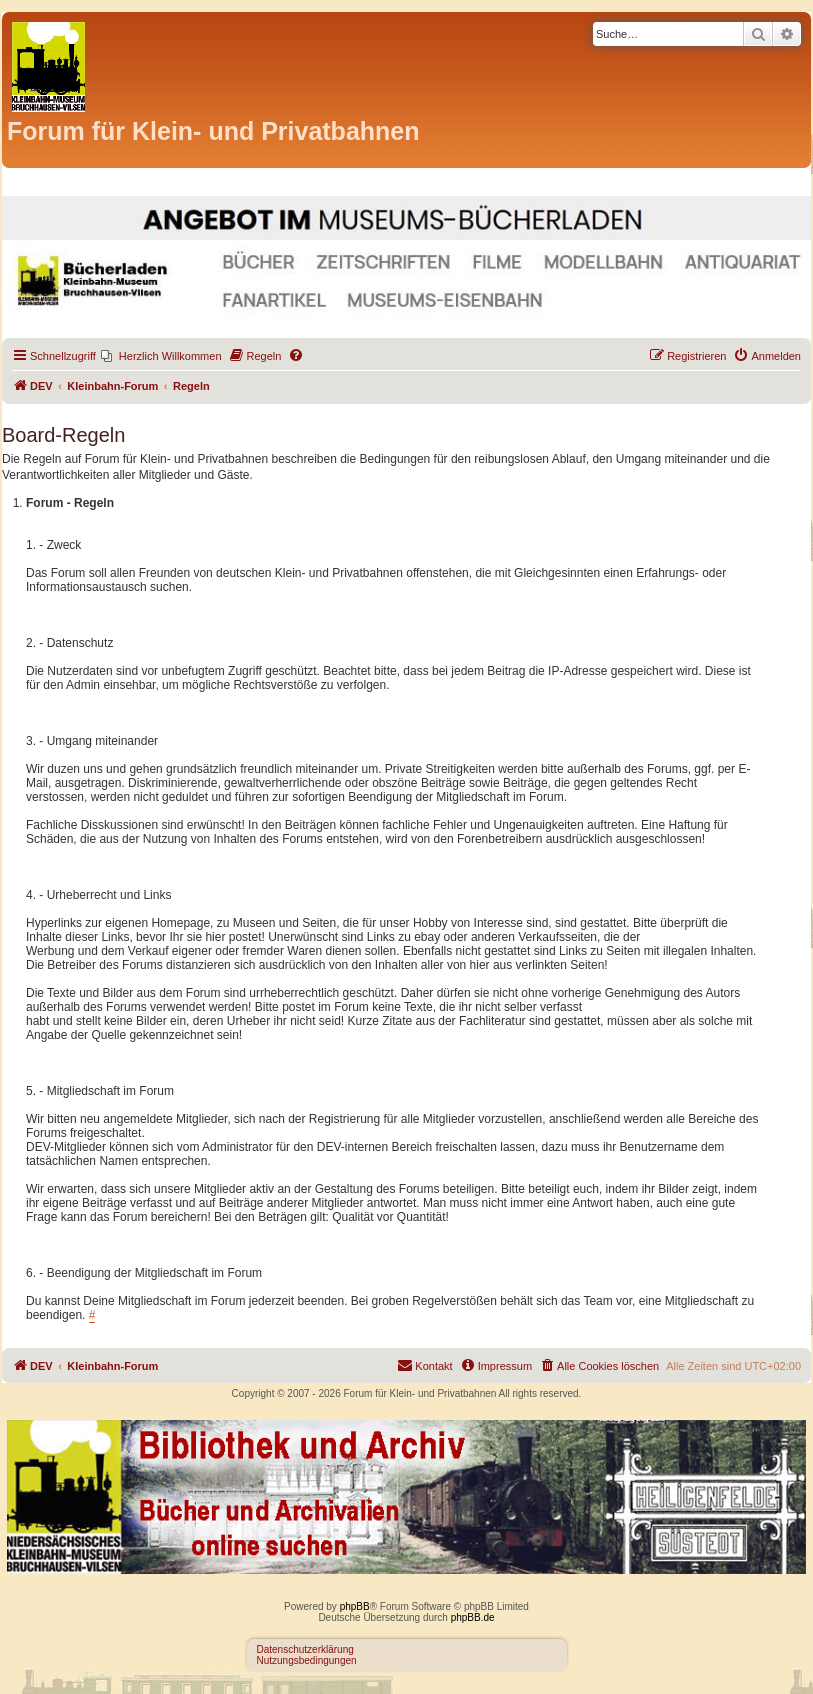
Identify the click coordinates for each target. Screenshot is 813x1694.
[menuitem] (161, 356)
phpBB (355, 1606)
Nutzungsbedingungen (307, 1660)
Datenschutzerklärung (305, 1649)
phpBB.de (473, 1617)
